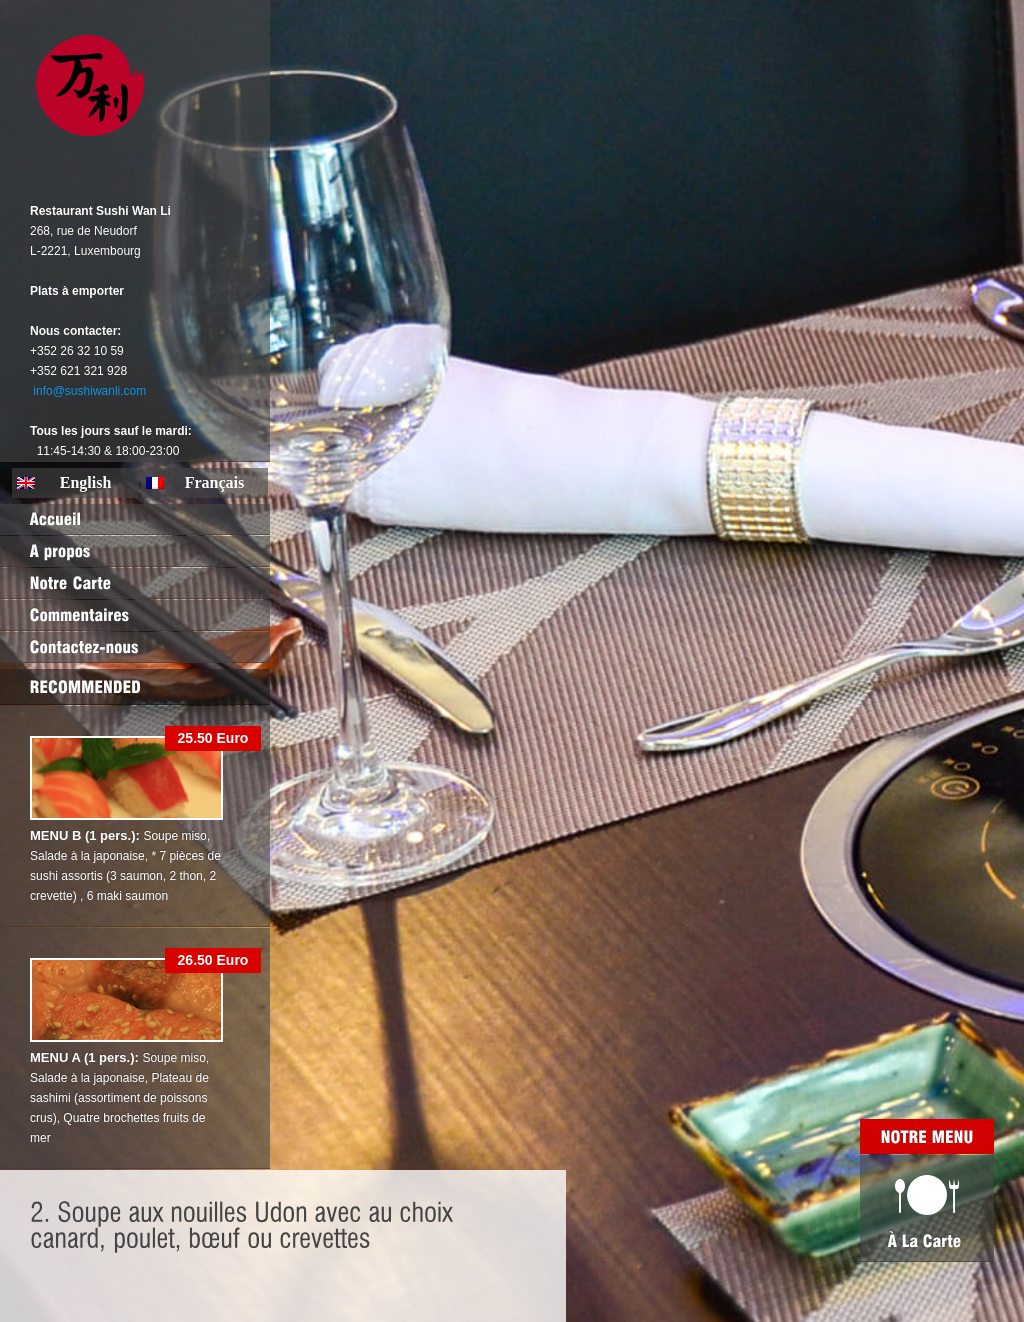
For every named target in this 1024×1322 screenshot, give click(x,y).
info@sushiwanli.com (89, 391)
